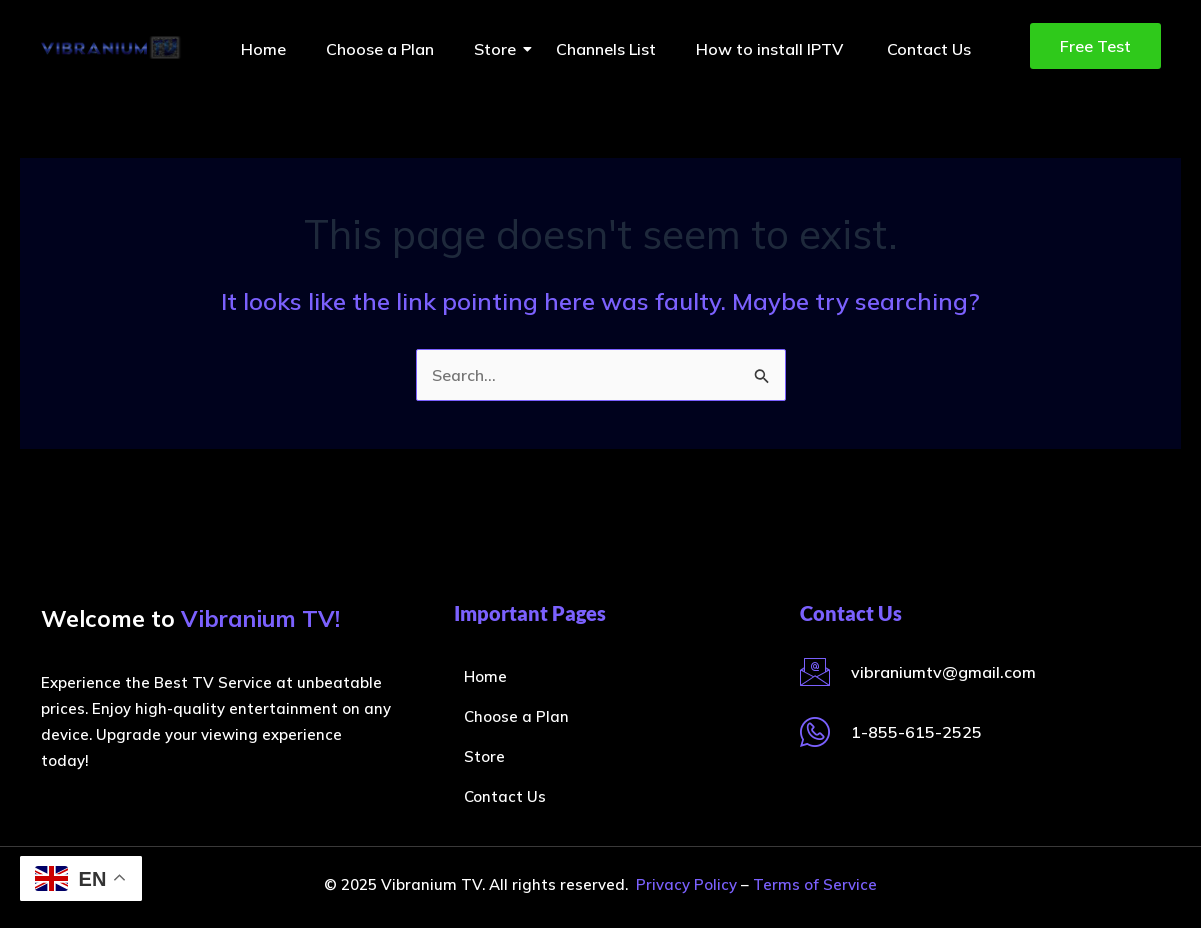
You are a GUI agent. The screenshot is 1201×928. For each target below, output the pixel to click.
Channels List (606, 49)
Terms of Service (815, 884)
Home (263, 49)
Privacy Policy (686, 884)
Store (500, 49)
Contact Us (929, 49)
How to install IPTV (771, 49)
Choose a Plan (380, 49)
